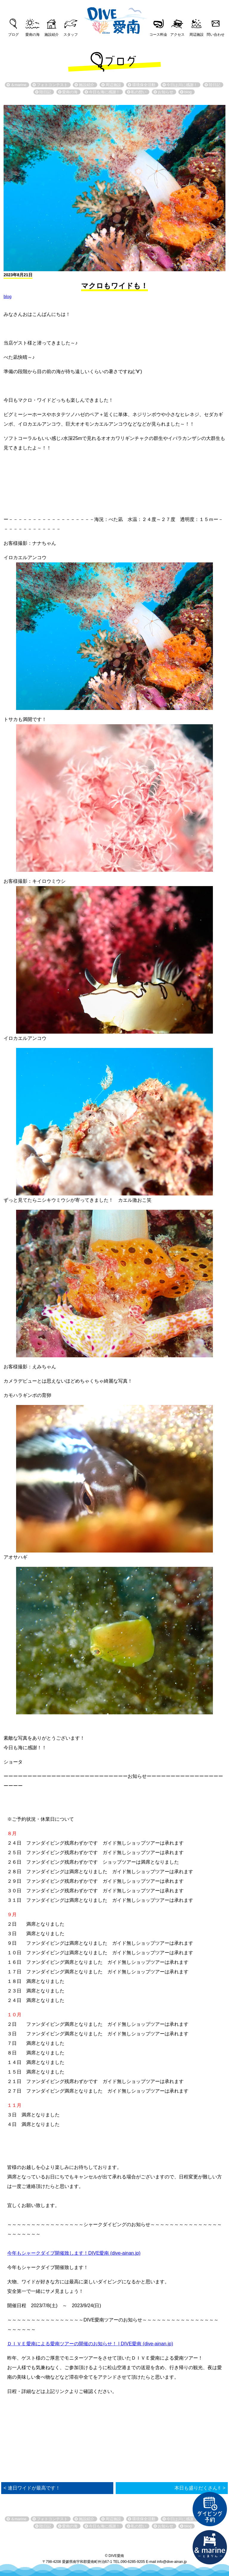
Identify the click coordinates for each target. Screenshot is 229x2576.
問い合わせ (216, 34)
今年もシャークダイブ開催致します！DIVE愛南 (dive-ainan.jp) (73, 2253)
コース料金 (158, 34)
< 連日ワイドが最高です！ (32, 2487)
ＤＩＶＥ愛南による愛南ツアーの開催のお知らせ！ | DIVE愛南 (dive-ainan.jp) (90, 2343)
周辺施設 (196, 34)
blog (7, 296)
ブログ (13, 34)
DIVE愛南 (114, 19)
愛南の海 (32, 34)
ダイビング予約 (210, 2509)
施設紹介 (51, 34)
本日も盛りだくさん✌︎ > (199, 2487)
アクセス (177, 34)
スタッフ (71, 34)
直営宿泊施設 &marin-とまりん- (210, 2547)
